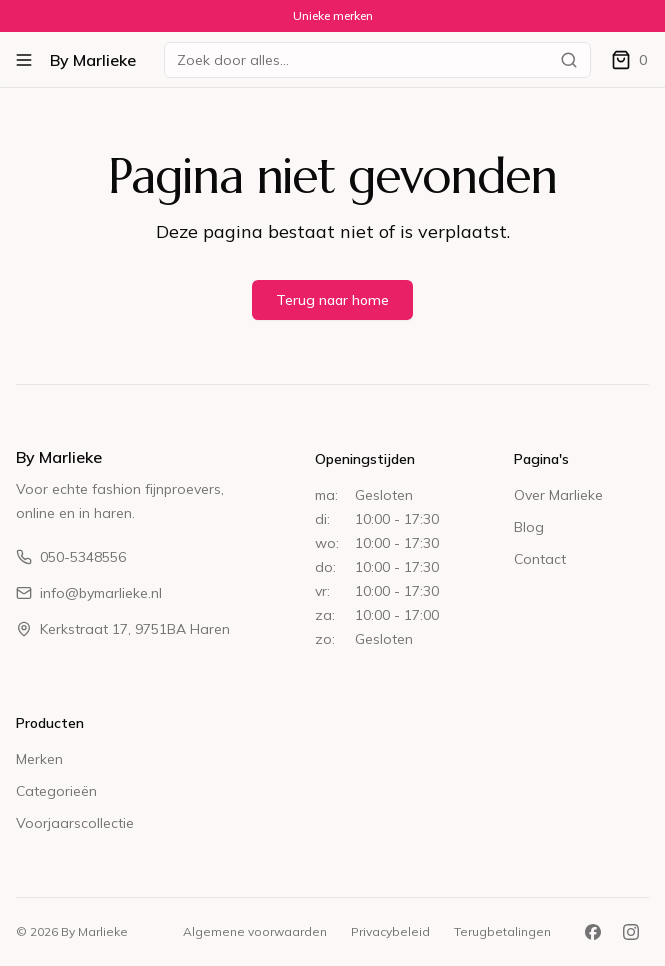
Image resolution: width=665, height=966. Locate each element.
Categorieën (56, 791)
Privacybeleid (390, 931)
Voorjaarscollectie (75, 823)
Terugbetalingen (502, 931)
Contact (540, 559)
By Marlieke (93, 60)
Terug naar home (332, 300)
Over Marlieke (558, 495)
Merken (39, 759)
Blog (529, 527)
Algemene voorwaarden (255, 931)
